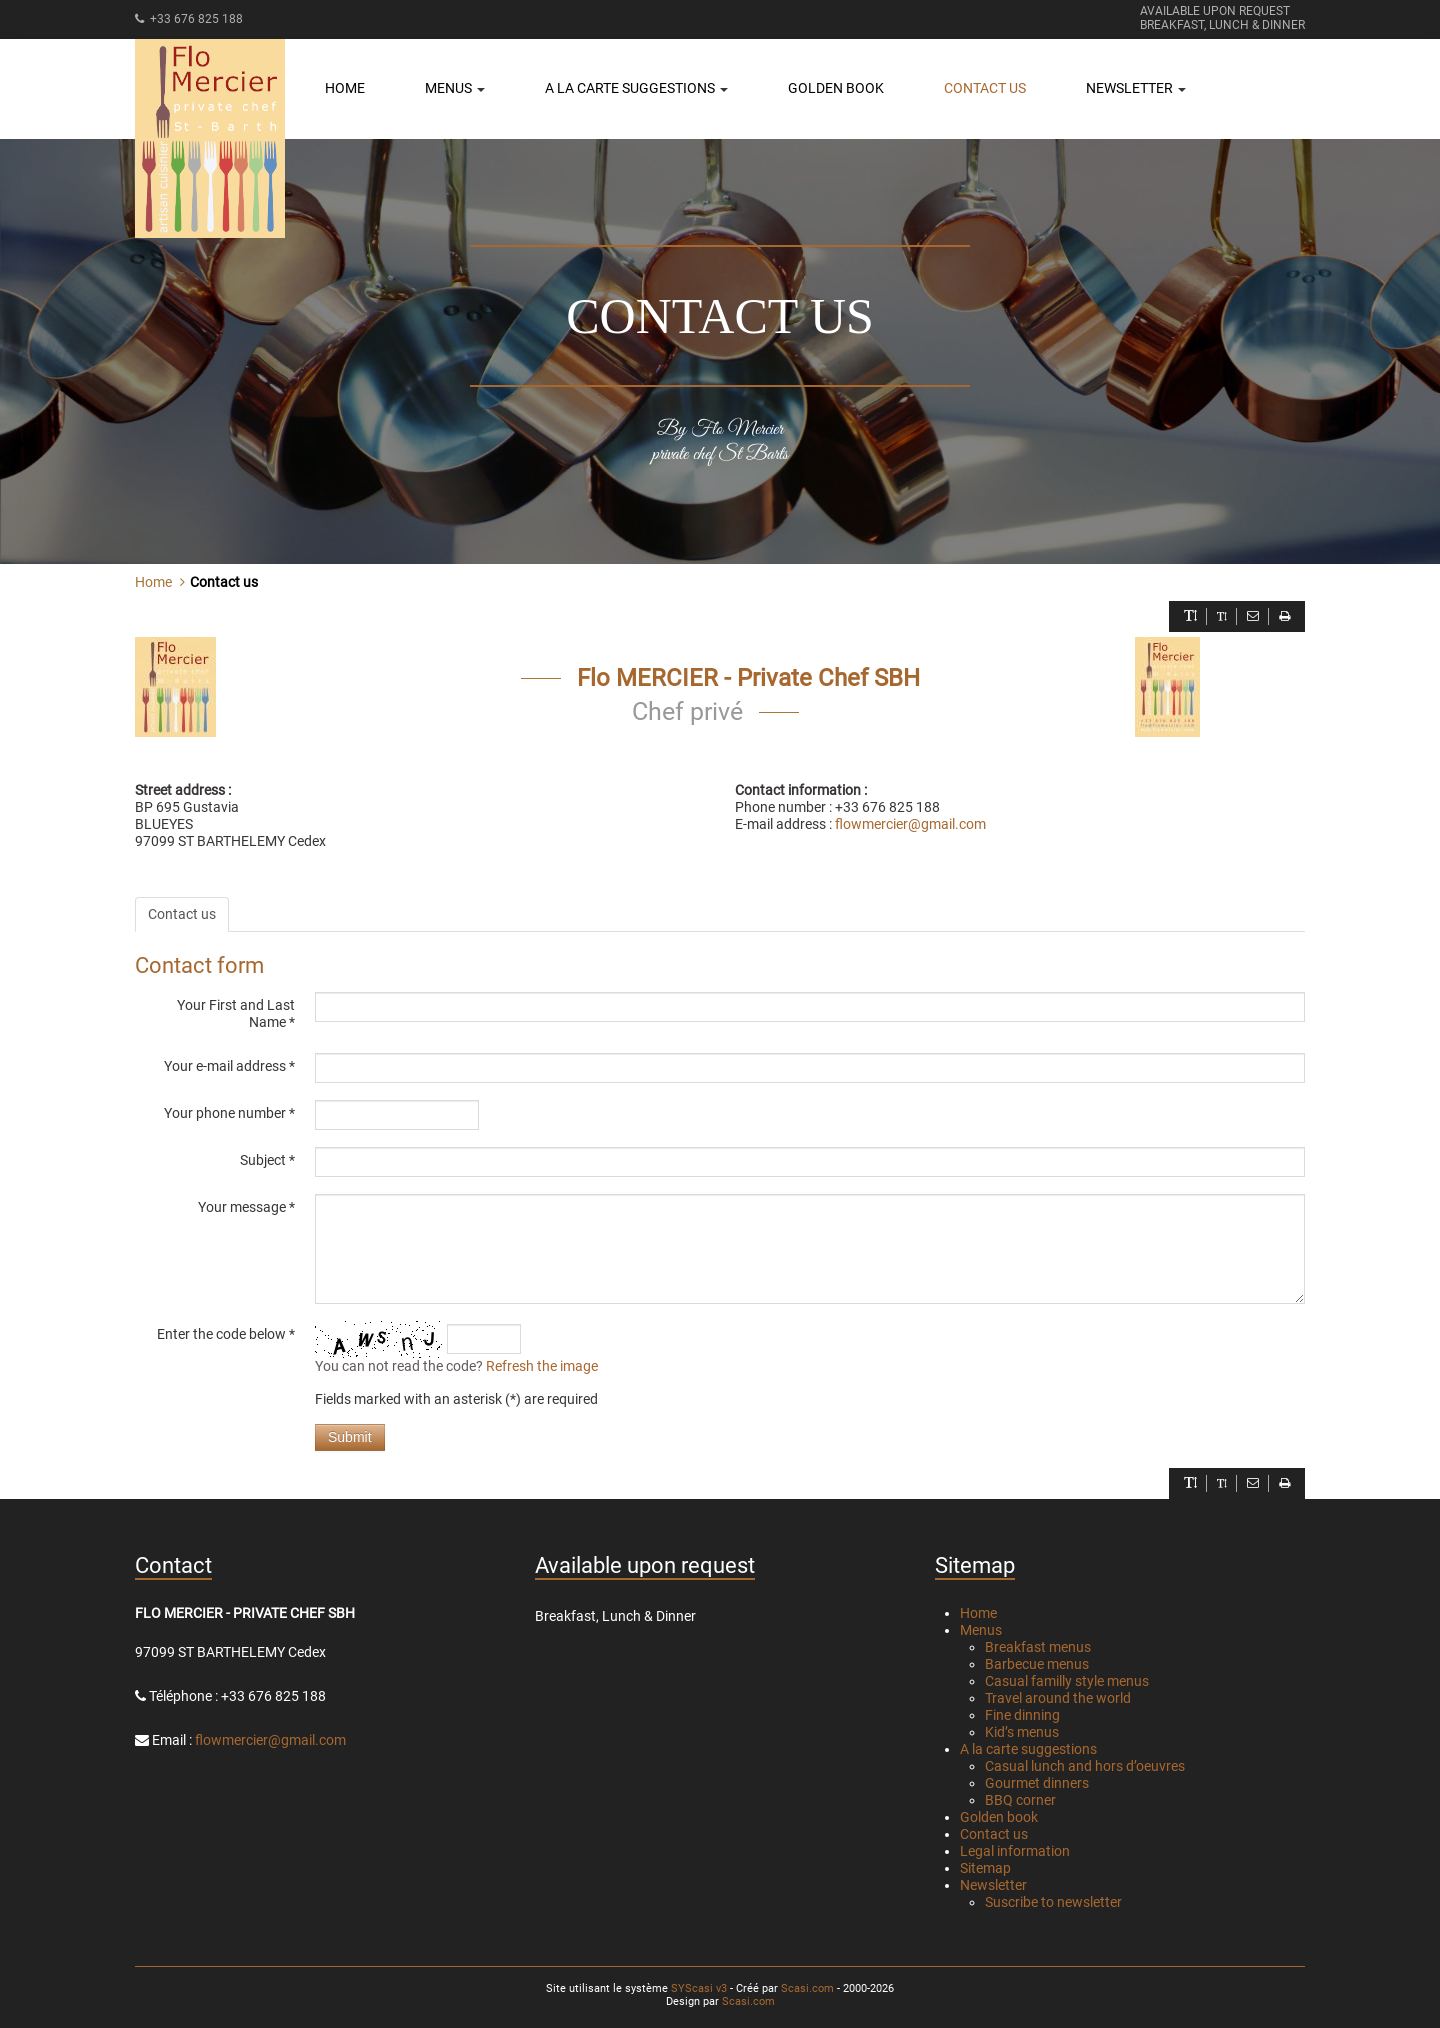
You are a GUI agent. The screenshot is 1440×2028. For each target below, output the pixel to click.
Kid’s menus (1022, 1732)
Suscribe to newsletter (1053, 1902)
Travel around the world (1058, 1698)
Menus (981, 1630)
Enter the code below (226, 1334)
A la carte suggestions (1028, 1749)
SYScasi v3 (699, 1988)
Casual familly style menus (1067, 1681)
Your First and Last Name (236, 1013)
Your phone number (229, 1113)
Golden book (836, 88)
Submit (350, 1437)
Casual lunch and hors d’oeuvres (1085, 1766)
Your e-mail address (229, 1066)
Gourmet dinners (1037, 1783)
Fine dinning (1022, 1715)
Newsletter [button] (1136, 88)
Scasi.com (807, 1988)
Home (345, 88)
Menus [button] (455, 88)
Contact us (985, 88)
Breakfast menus (1038, 1647)
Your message (246, 1207)
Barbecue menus (1037, 1664)
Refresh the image (542, 1366)
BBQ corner (1020, 1800)
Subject (267, 1160)
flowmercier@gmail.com (910, 824)
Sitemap (985, 1868)
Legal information (1015, 1851)
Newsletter (993, 1885)
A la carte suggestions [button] (636, 88)
